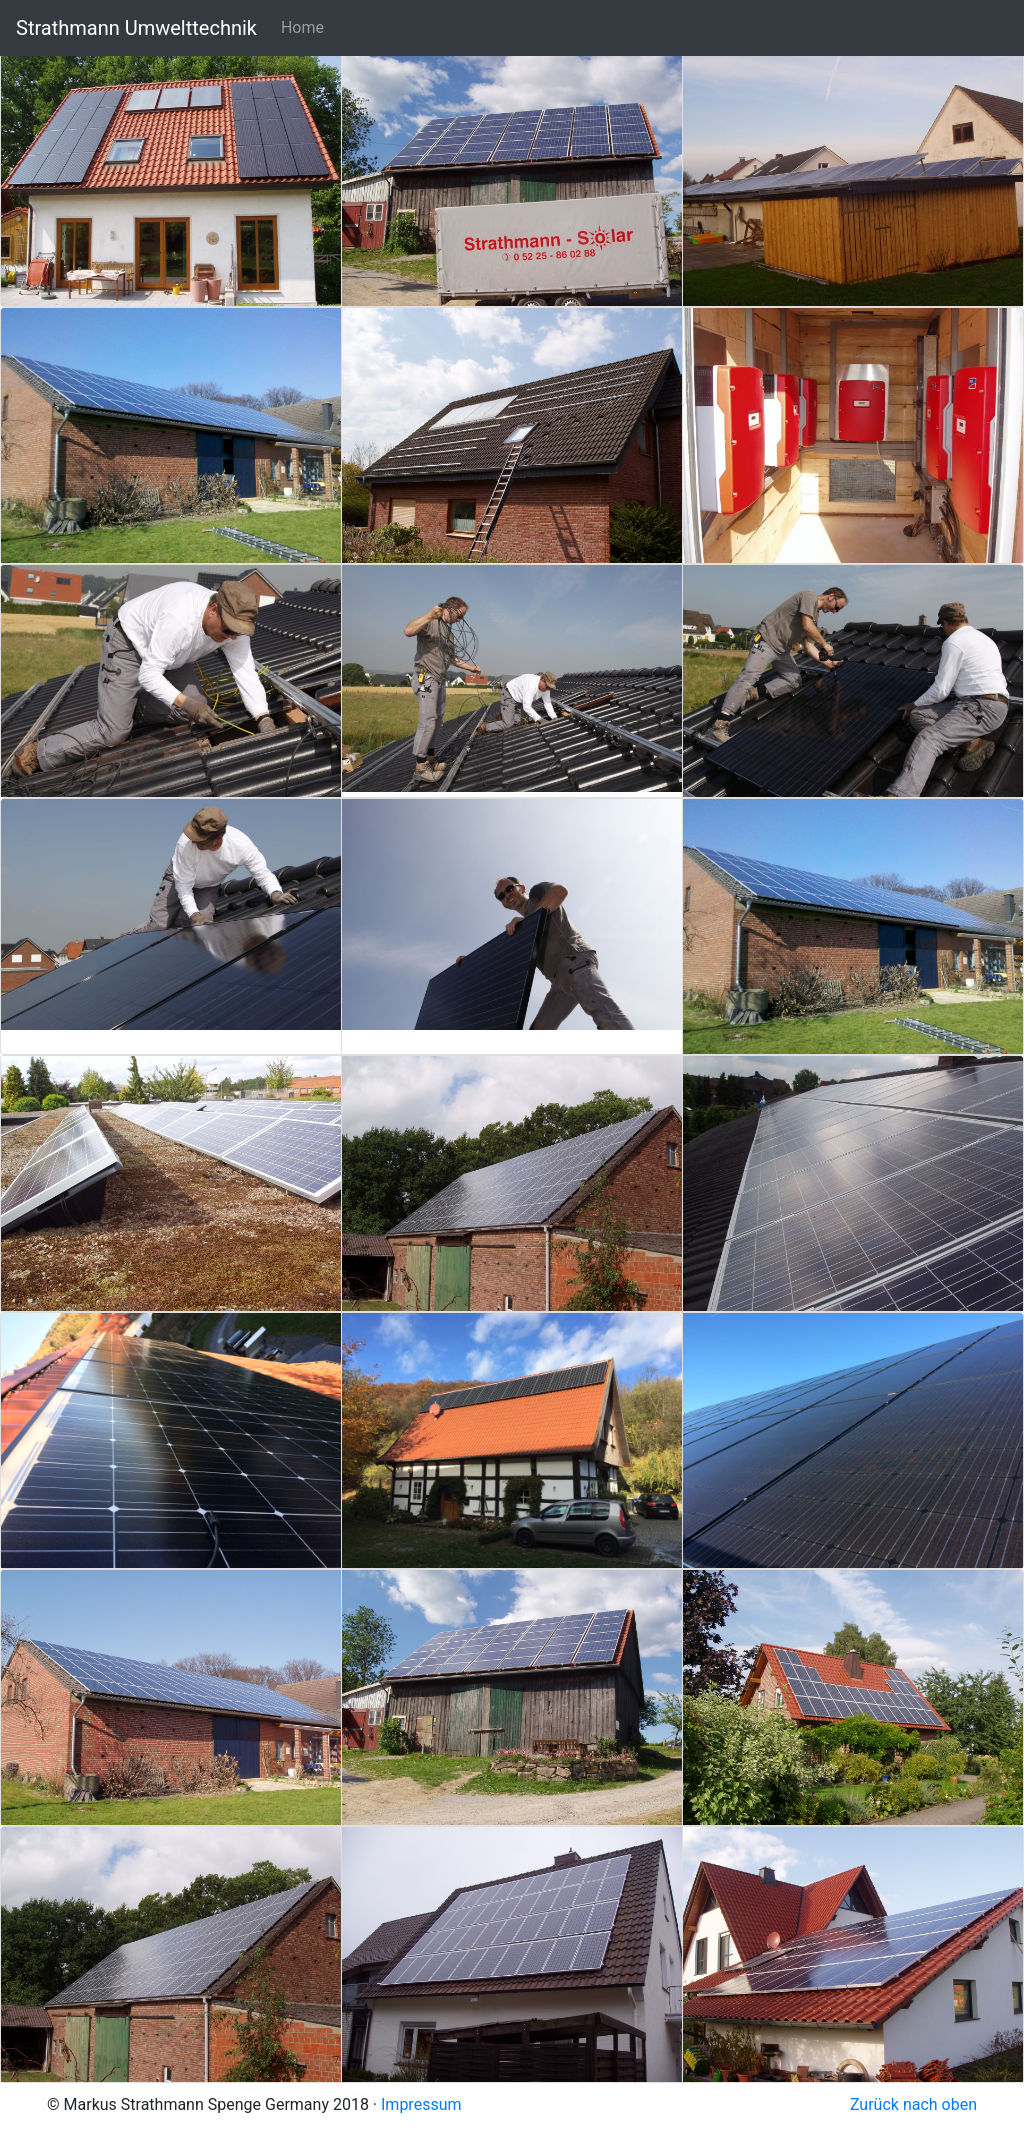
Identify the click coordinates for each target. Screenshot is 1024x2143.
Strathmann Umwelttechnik (136, 28)
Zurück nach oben (913, 2104)
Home (302, 27)
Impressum (421, 2104)
